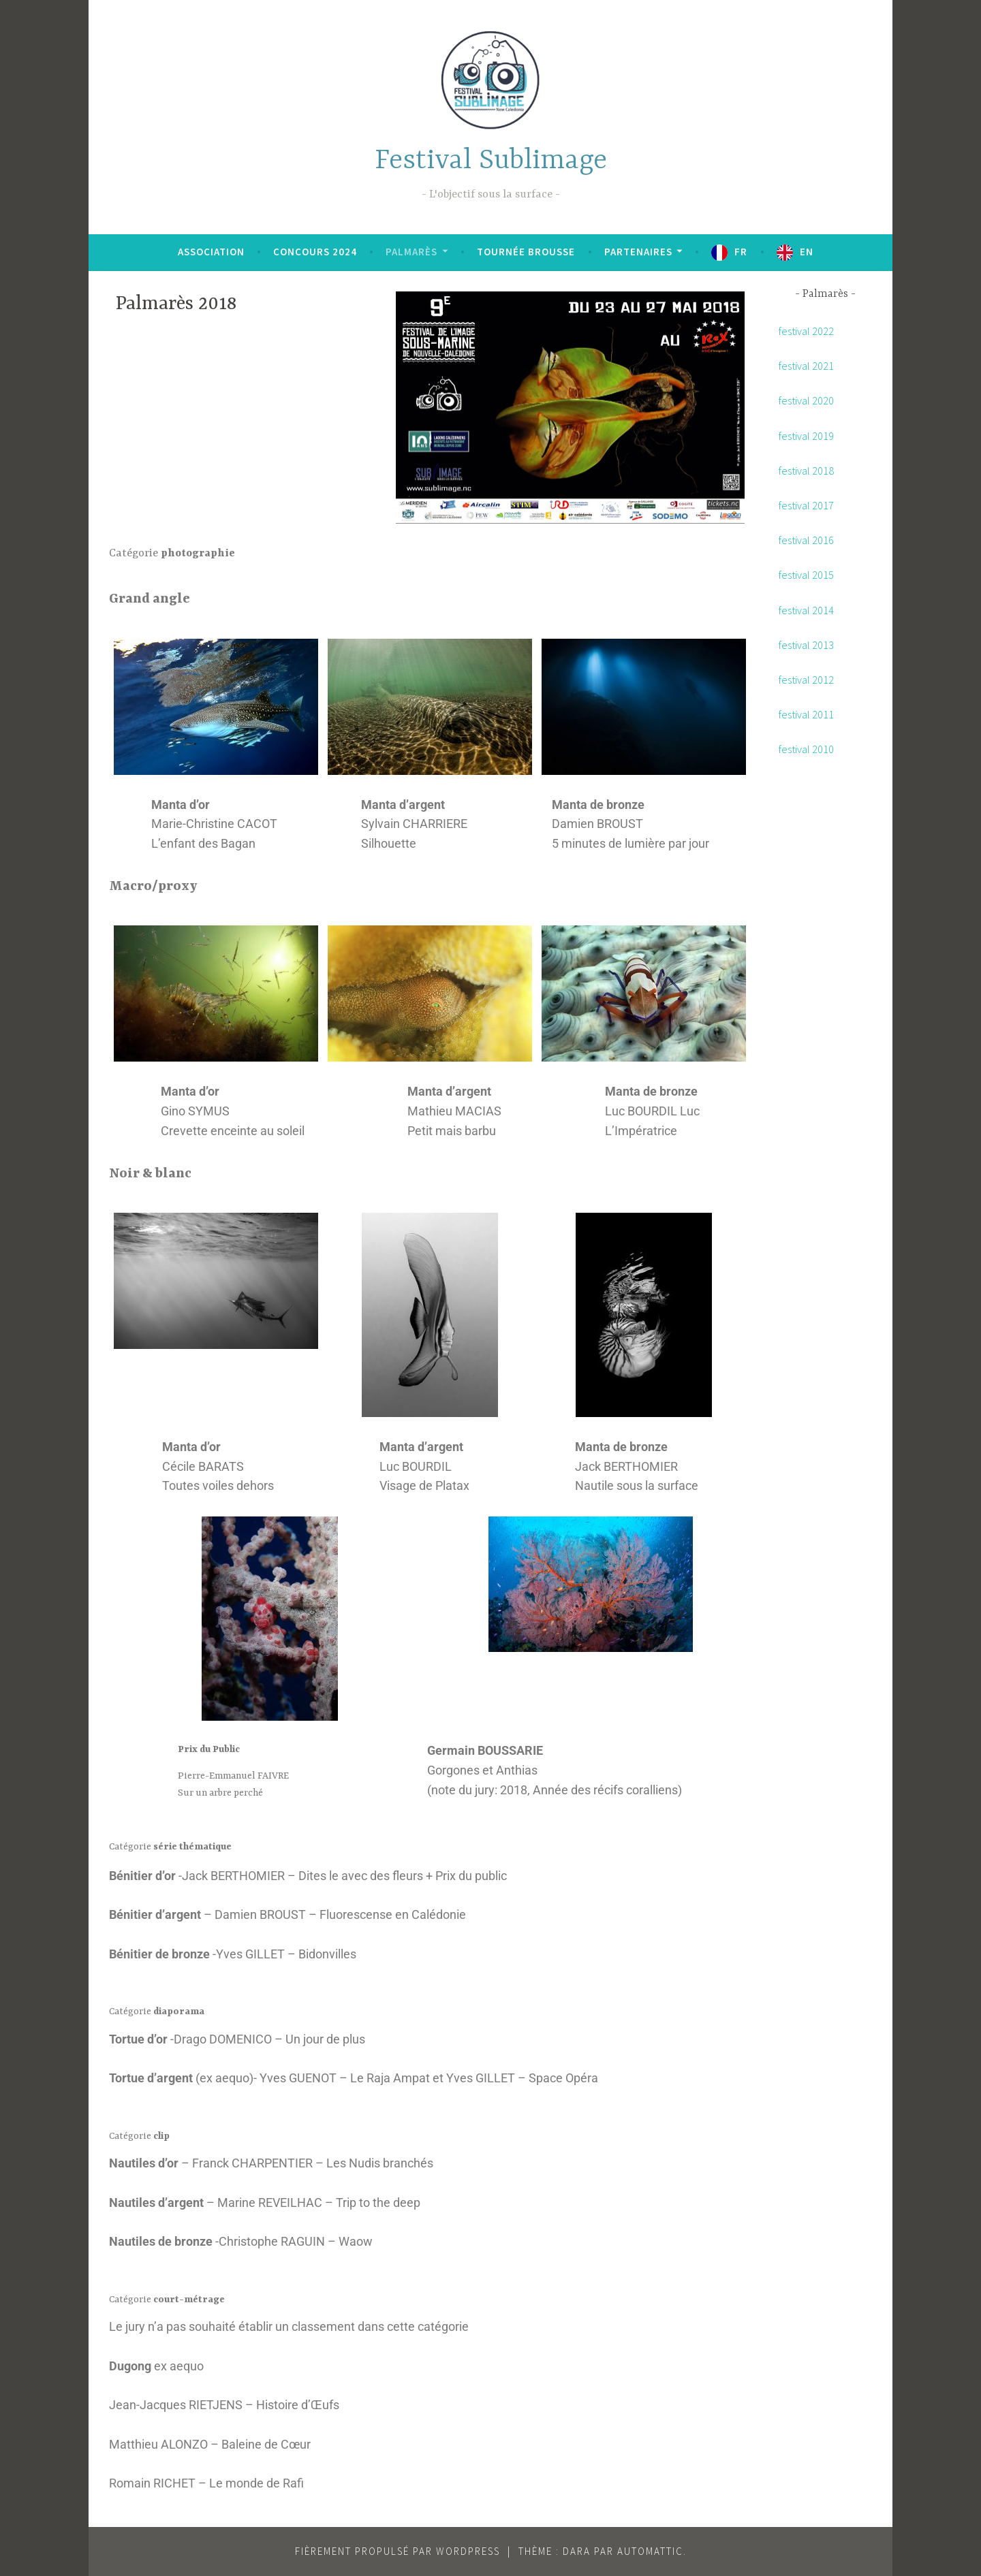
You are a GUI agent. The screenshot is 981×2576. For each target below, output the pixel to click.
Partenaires (638, 251)
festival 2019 (806, 436)
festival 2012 (806, 679)
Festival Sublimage (491, 161)
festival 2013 (806, 645)
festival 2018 (806, 470)
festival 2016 (806, 540)
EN (806, 251)
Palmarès (411, 251)
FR (740, 251)
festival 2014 (806, 610)
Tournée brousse (526, 251)
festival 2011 (806, 714)
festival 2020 (806, 400)
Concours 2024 (315, 251)
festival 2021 (806, 365)
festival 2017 (806, 505)
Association (211, 251)
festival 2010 (806, 749)
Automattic (650, 2551)
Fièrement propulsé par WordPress (397, 2551)
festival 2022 (806, 331)
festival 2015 (806, 575)
